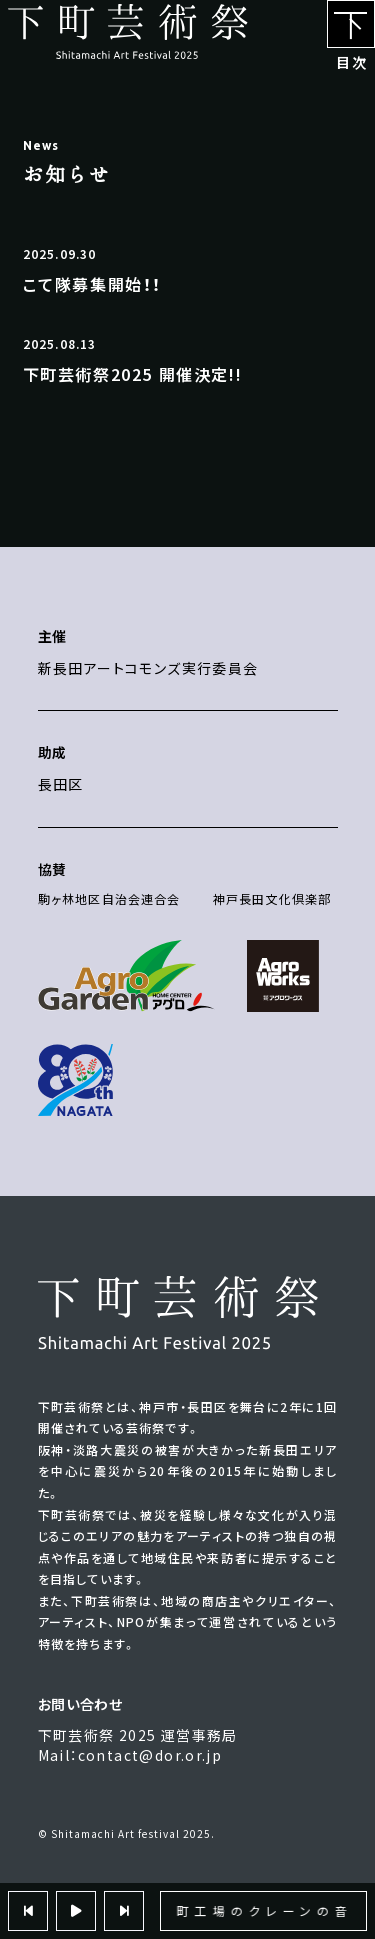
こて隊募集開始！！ (92, 284)
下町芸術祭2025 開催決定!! (133, 374)
